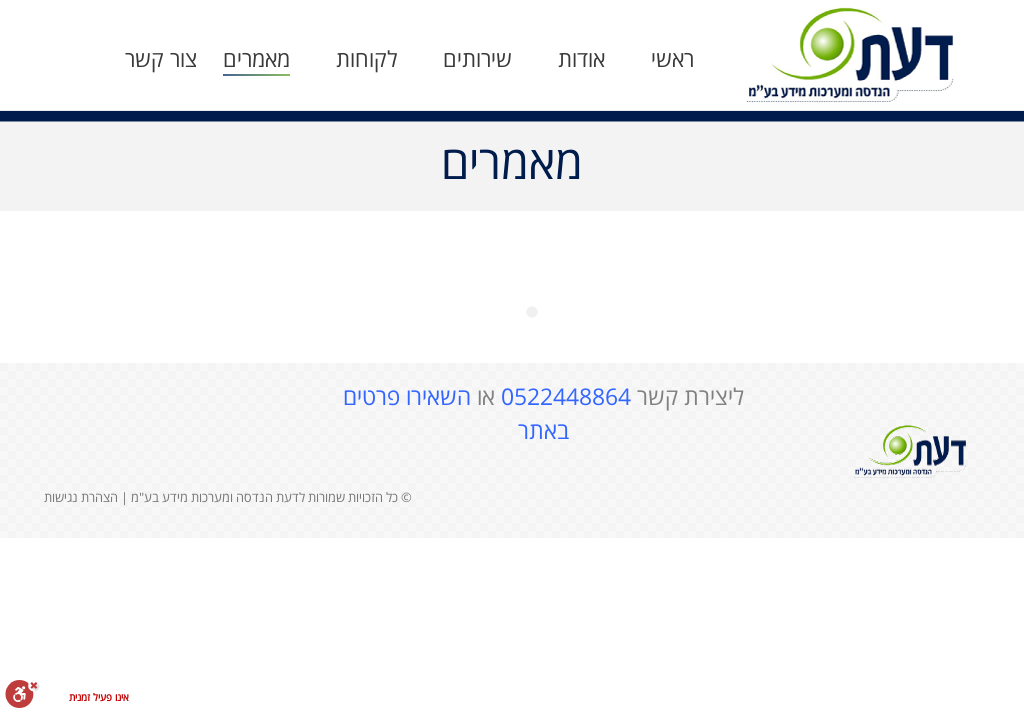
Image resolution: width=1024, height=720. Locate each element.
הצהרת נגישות (81, 497)
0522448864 (566, 396)
